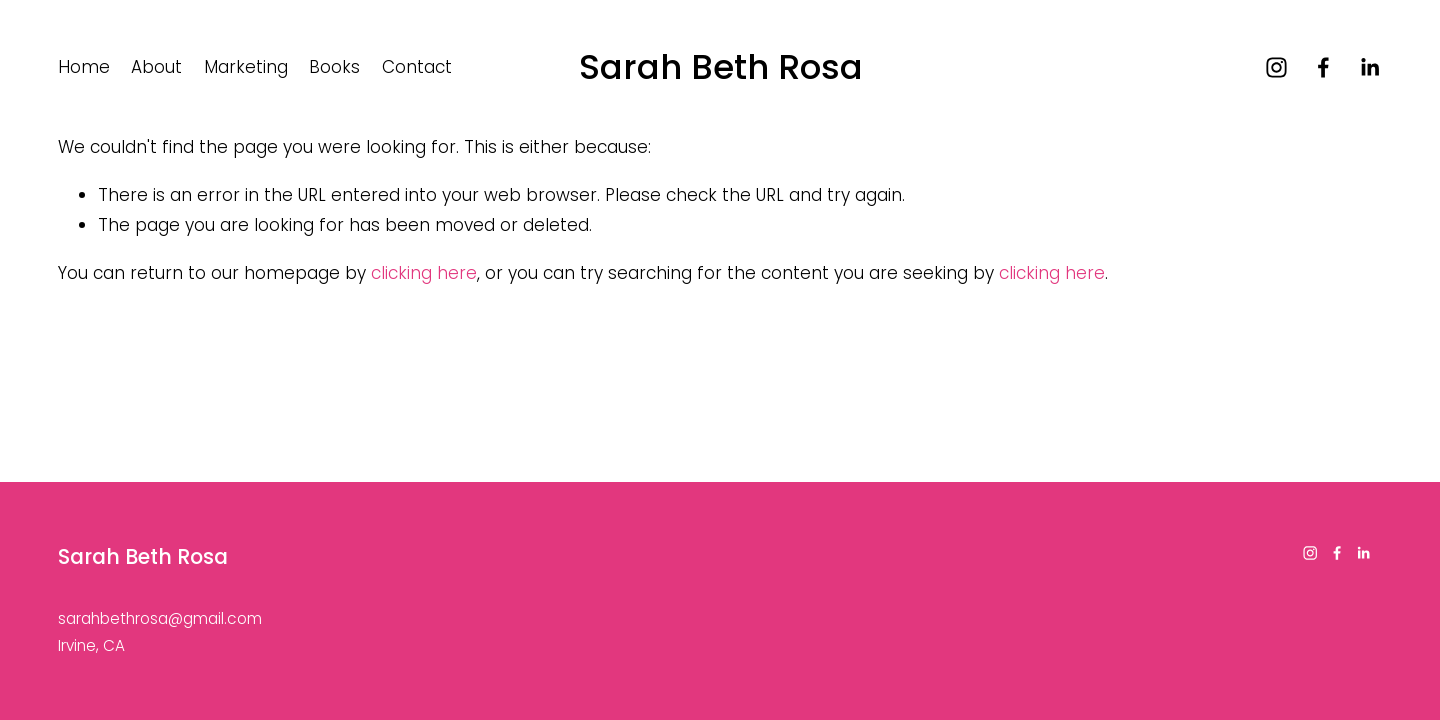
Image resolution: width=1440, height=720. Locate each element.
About (156, 67)
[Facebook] (1323, 67)
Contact (417, 67)
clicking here (424, 273)
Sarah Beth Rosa (721, 67)
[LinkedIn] (1369, 67)
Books (334, 67)
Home (84, 67)
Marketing (246, 67)
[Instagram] (1276, 67)
